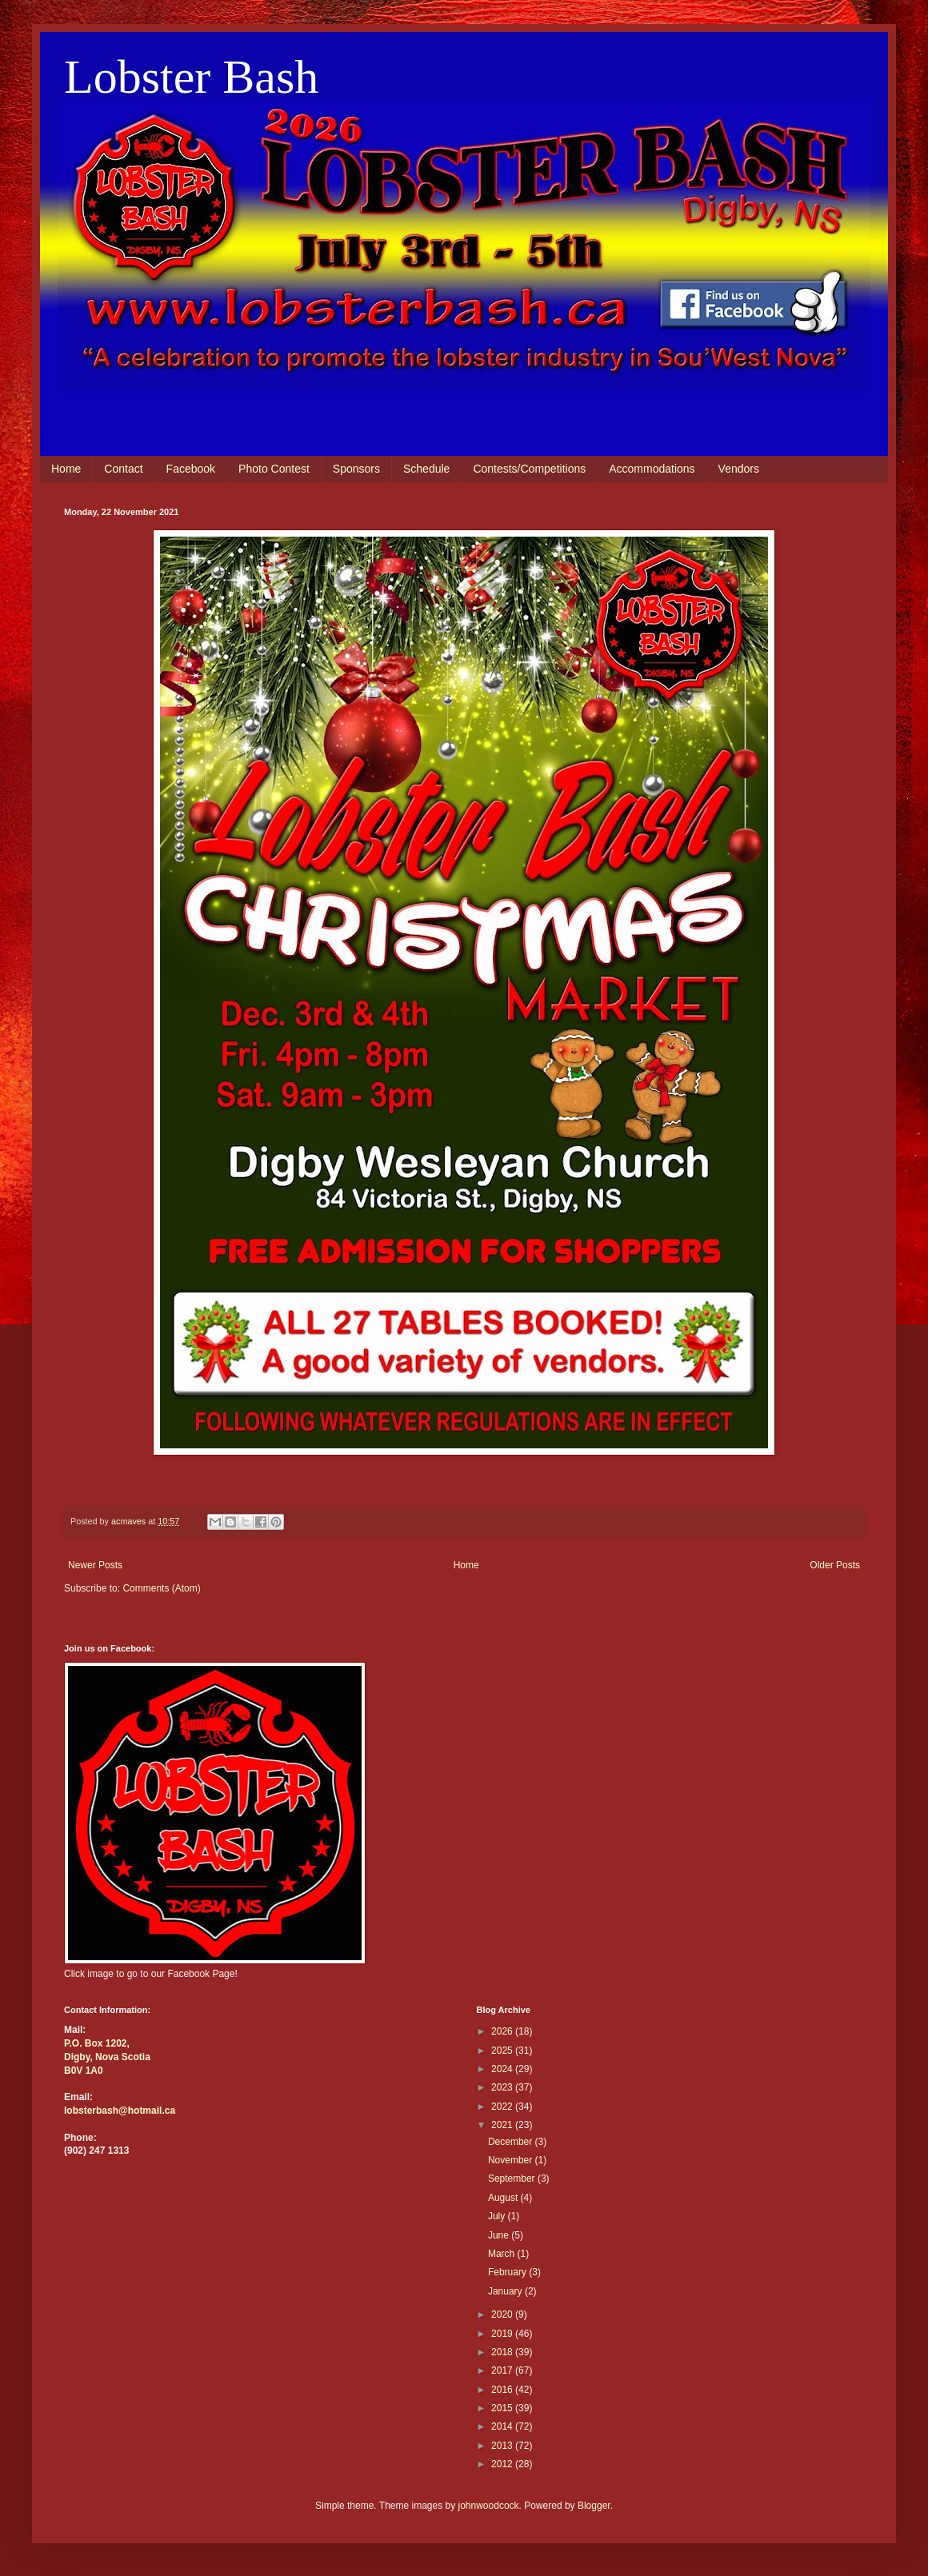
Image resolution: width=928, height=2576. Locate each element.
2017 (503, 2370)
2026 (503, 2031)
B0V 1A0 (83, 2070)
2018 (503, 2352)
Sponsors (356, 468)
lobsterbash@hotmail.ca (119, 2110)
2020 (503, 2314)
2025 (503, 2050)
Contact (123, 468)
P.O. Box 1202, (97, 2043)
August (504, 2197)
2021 (503, 2125)
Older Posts (835, 1565)
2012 (503, 2464)
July (498, 2216)
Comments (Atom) (161, 1588)
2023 (503, 2087)
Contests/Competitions (529, 468)
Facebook (190, 468)
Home (66, 468)
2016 (503, 2389)
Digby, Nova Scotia (107, 2057)
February (508, 2272)
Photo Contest (274, 468)
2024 (503, 2069)
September (513, 2178)
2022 (503, 2106)
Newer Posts (95, 1565)
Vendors (738, 468)
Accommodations (651, 468)
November (511, 2160)
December (511, 2141)
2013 (503, 2445)
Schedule (426, 468)
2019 (503, 2333)
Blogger (594, 2505)
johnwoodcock (488, 2505)
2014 (503, 2426)
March (503, 2253)
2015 (503, 2408)
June (499, 2235)
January (506, 2291)
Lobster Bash (191, 76)
